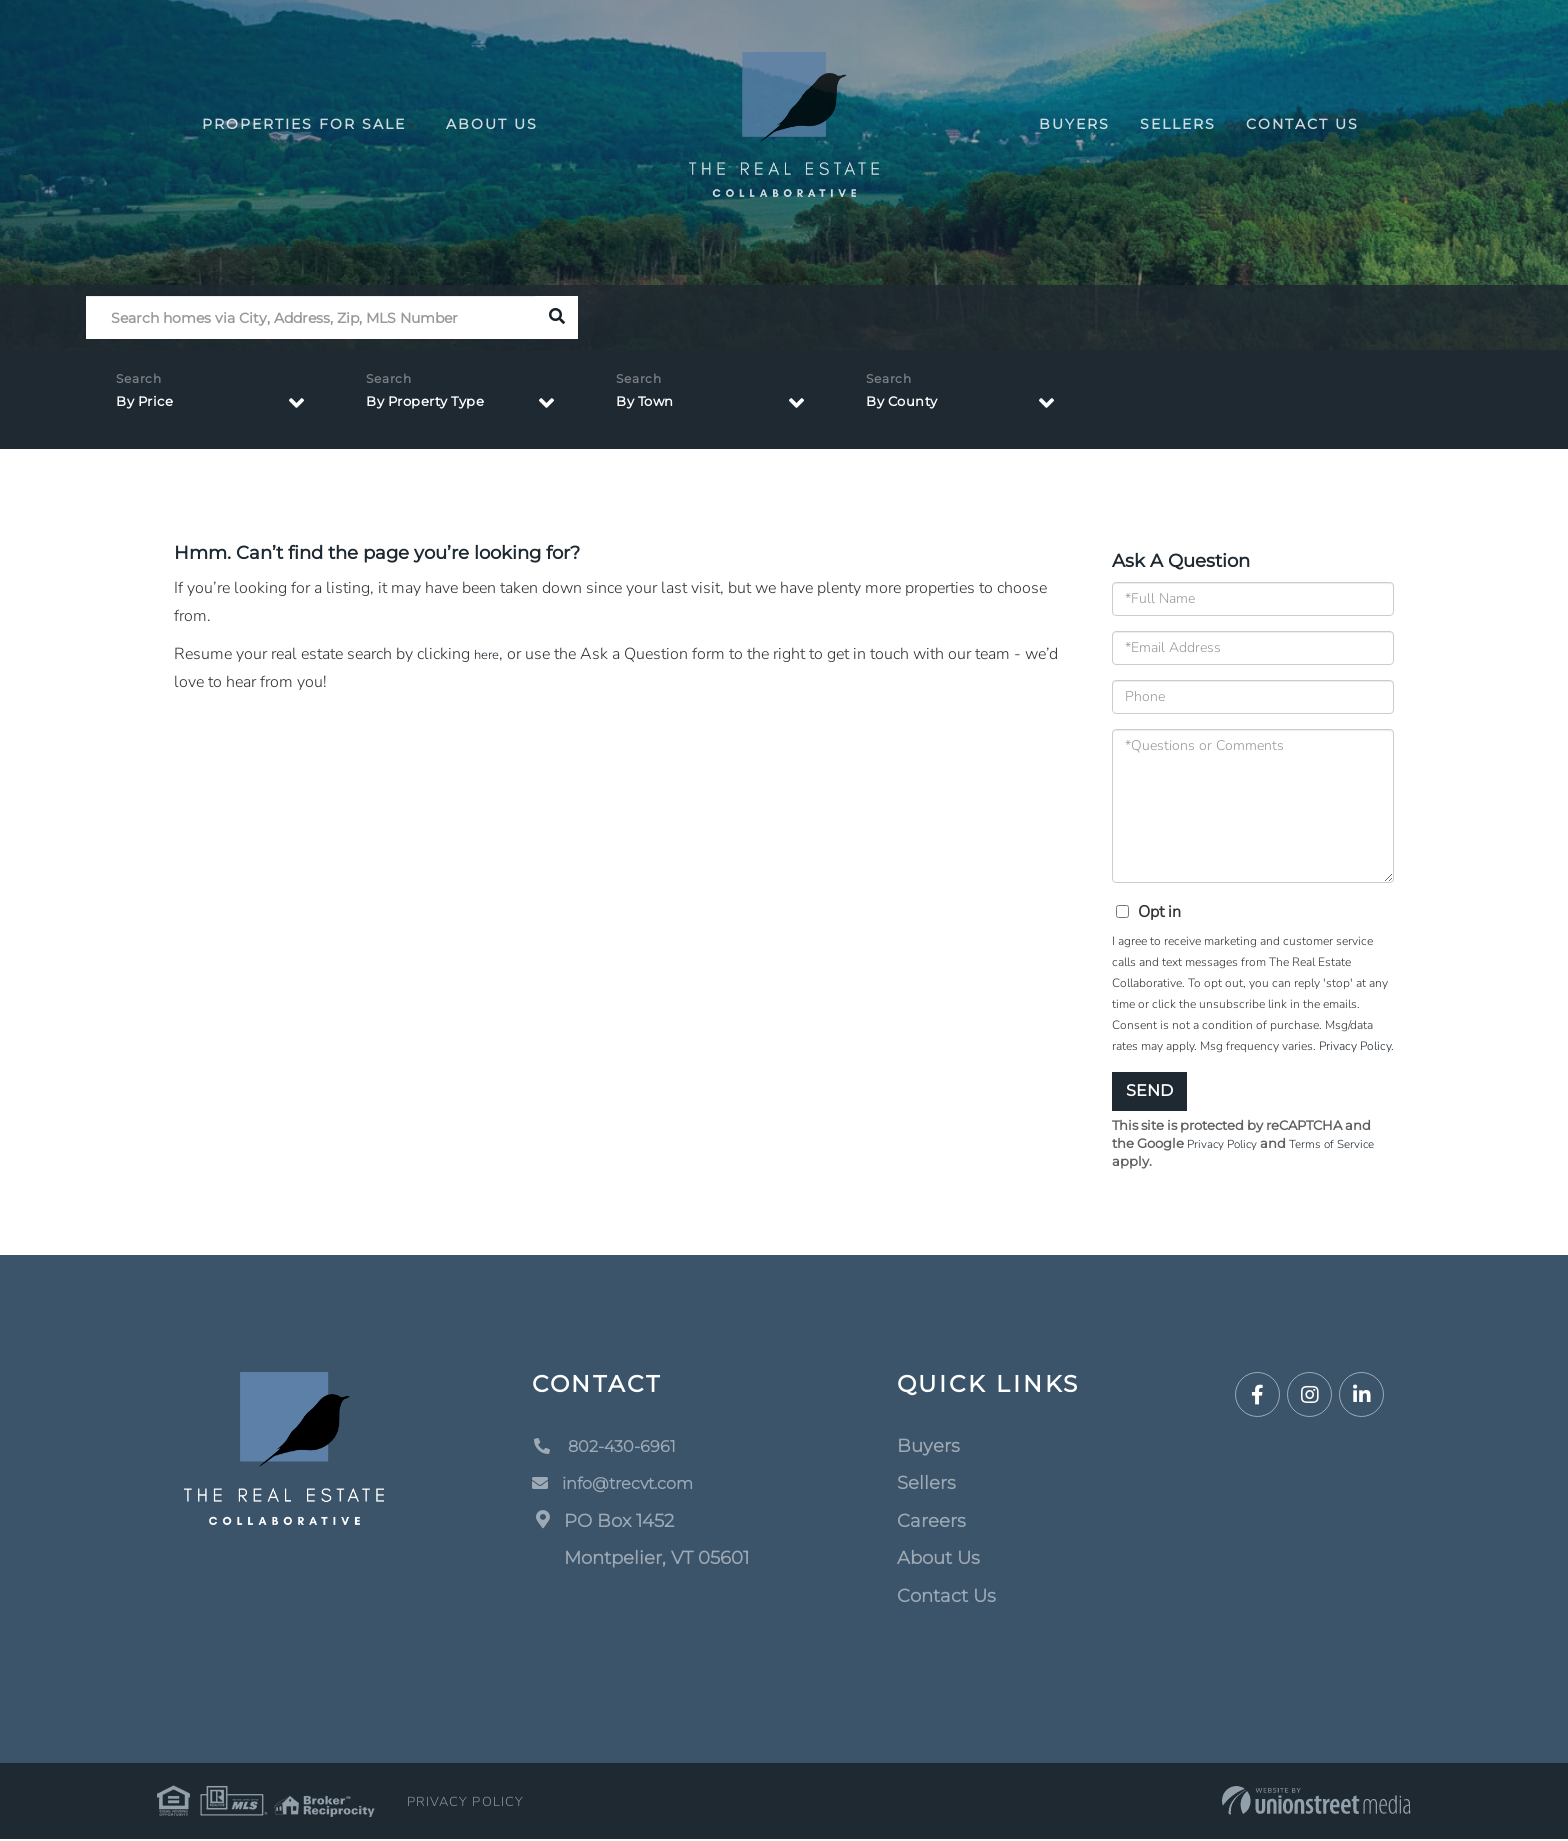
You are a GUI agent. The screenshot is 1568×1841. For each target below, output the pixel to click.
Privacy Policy (1355, 1046)
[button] (556, 317)
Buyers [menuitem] (1074, 124)
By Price (150, 407)
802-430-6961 (611, 1448)
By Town (652, 407)
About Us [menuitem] (492, 124)
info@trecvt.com (622, 1485)
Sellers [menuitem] (1178, 124)
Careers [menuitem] (931, 1523)
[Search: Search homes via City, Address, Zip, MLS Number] (310, 317)
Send (1149, 1090)
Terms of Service (1346, 1145)
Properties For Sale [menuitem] (309, 124)
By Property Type (438, 407)
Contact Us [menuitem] (1302, 124)
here (489, 654)
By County (910, 407)
